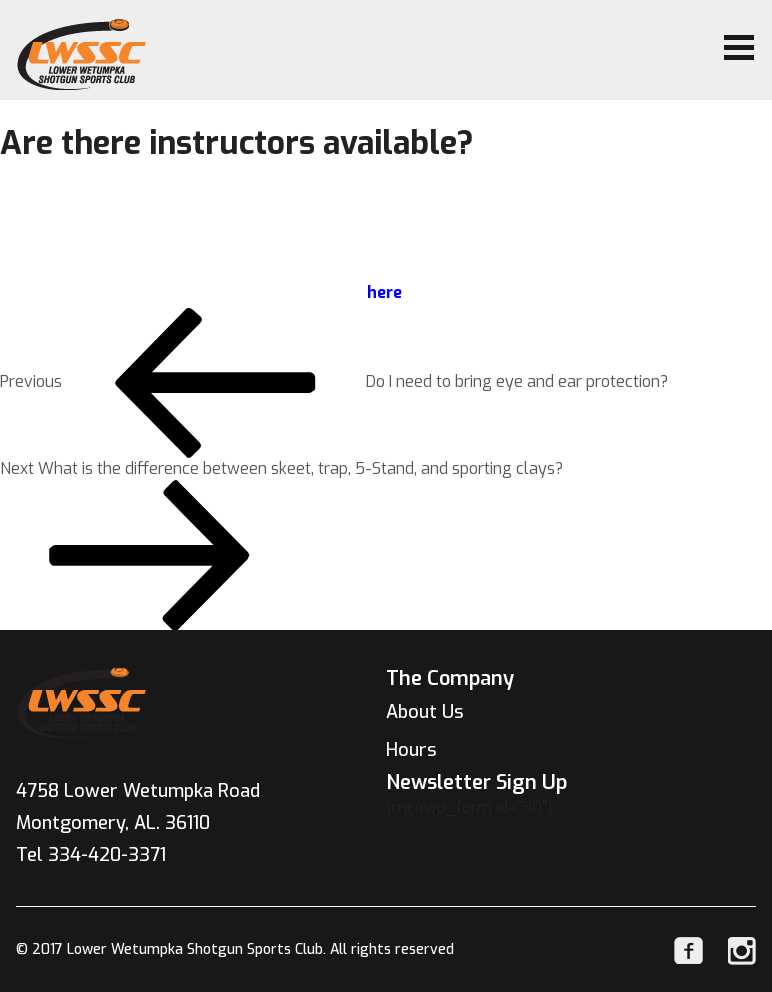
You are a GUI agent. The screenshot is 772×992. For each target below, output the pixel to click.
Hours (411, 750)
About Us (425, 712)
